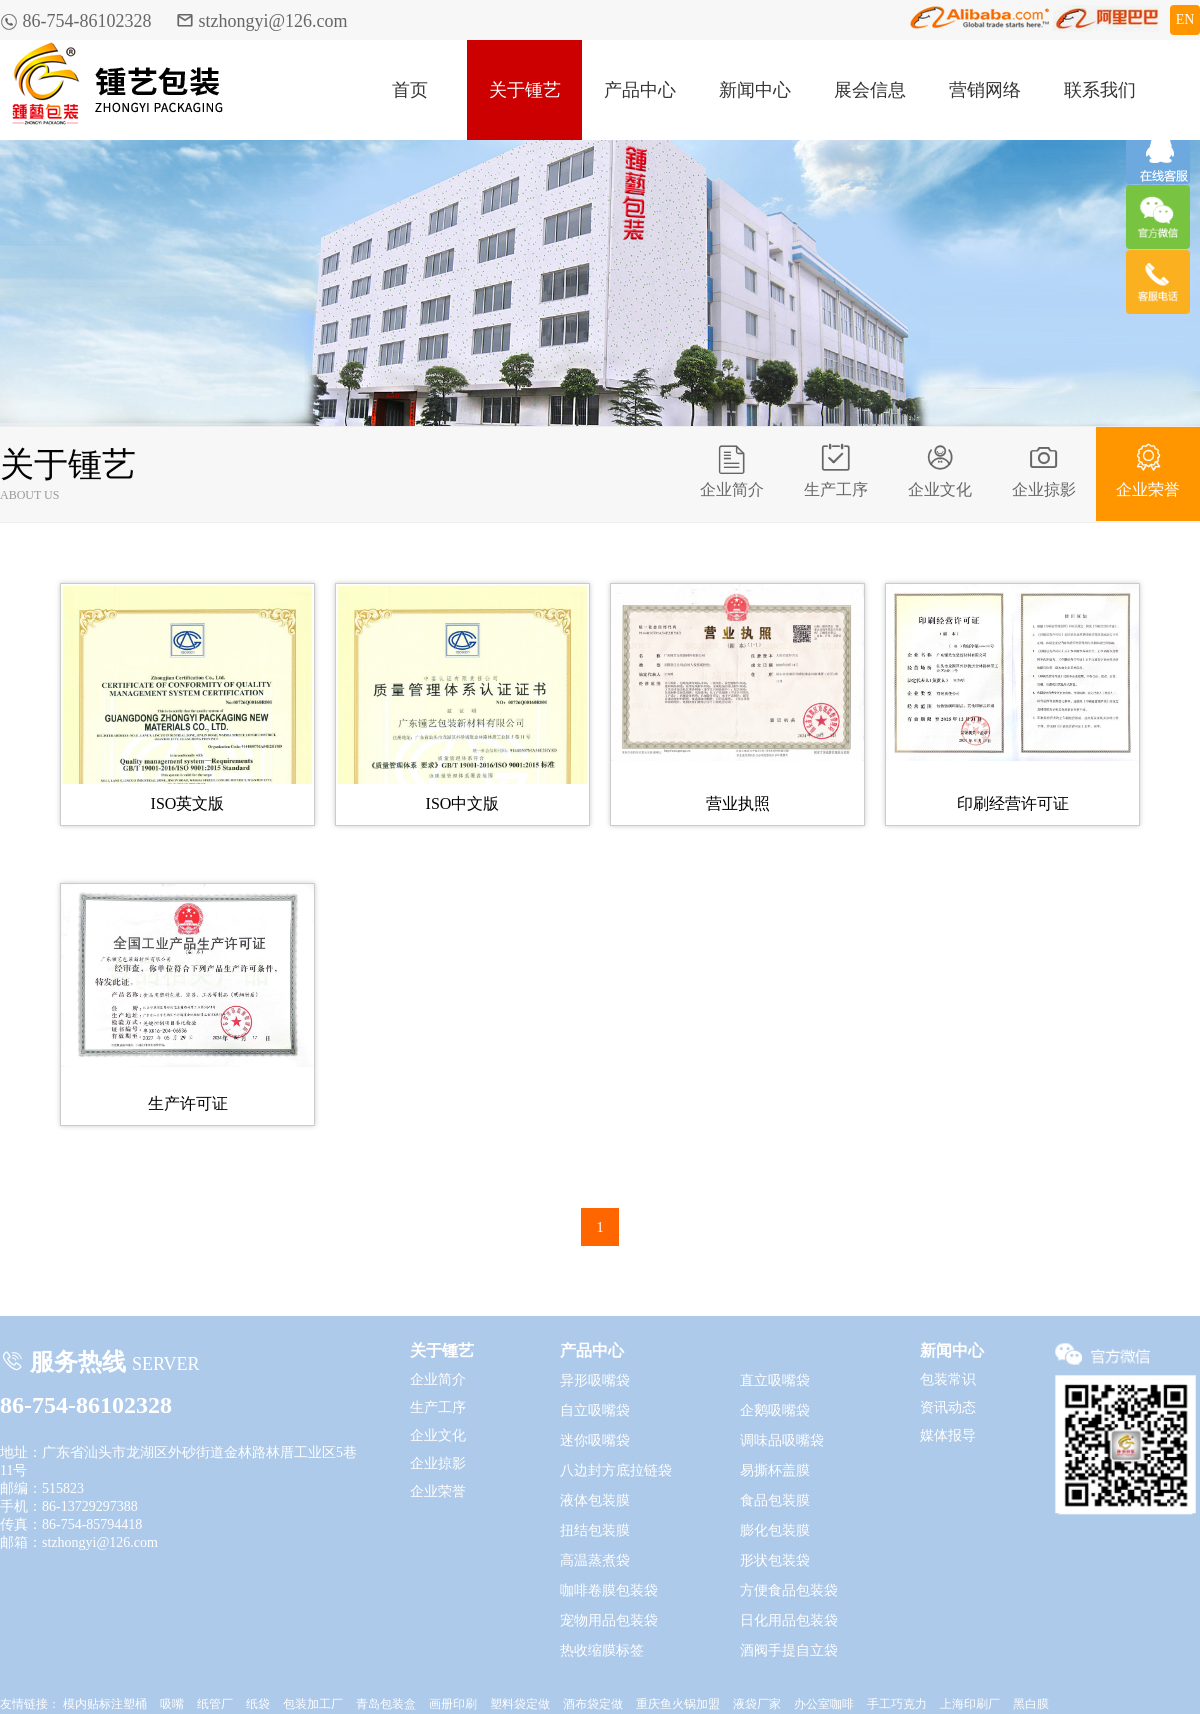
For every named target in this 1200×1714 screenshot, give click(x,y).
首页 (410, 90)
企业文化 (940, 470)
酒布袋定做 (593, 1704)
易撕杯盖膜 (775, 1470)
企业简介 (732, 470)
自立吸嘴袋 (595, 1410)
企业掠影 (1044, 470)
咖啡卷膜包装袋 (609, 1590)
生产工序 (836, 470)
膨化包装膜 (775, 1530)
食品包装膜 (775, 1500)
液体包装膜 (595, 1500)
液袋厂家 (757, 1704)
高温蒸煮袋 (595, 1560)
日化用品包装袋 (789, 1620)
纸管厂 (215, 1704)
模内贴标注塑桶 (105, 1704)
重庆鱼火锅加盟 (678, 1704)
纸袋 (258, 1704)
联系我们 (1100, 90)
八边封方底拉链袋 (616, 1470)
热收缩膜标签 (602, 1650)
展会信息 (870, 90)
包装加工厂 (313, 1704)
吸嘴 (172, 1704)
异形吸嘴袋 (595, 1380)
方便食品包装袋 (789, 1590)
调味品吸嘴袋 (782, 1440)
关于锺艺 (525, 90)
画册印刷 (453, 1704)
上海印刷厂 (970, 1704)
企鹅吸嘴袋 (775, 1410)
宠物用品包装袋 (609, 1620)
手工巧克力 (897, 1704)
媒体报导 (948, 1435)
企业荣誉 (1148, 470)
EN (1185, 19)
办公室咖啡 (824, 1704)
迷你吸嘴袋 (595, 1440)
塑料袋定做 (520, 1704)
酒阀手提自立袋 (789, 1650)
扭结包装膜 (595, 1530)
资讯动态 (948, 1407)
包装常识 (948, 1379)
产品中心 (640, 90)
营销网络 (985, 90)
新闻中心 (755, 90)
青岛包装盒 (386, 1704)
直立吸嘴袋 (775, 1380)
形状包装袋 (775, 1560)
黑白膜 (1031, 1704)
